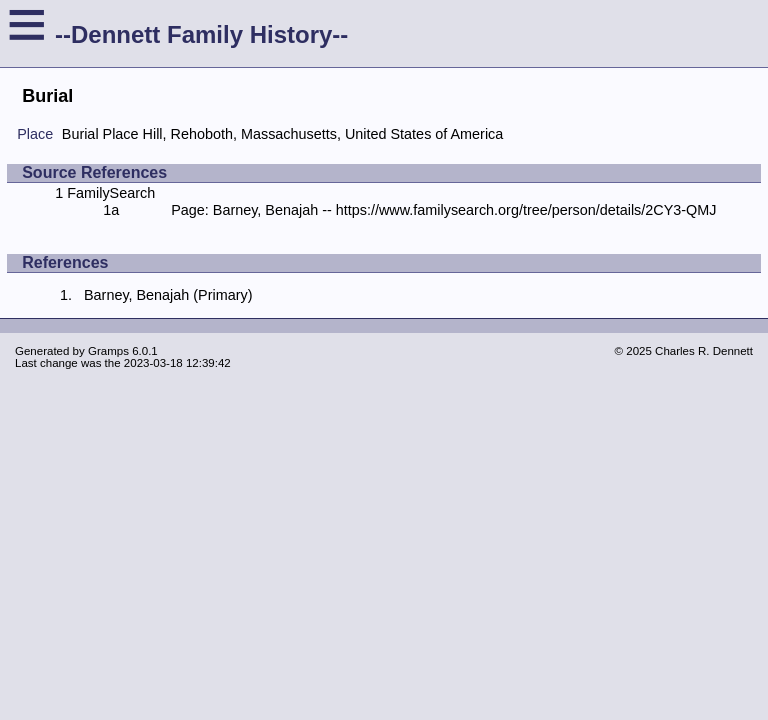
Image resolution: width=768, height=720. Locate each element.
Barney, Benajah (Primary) (168, 295)
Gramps (108, 351)
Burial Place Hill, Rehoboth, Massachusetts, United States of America (283, 134)
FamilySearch (111, 193)
